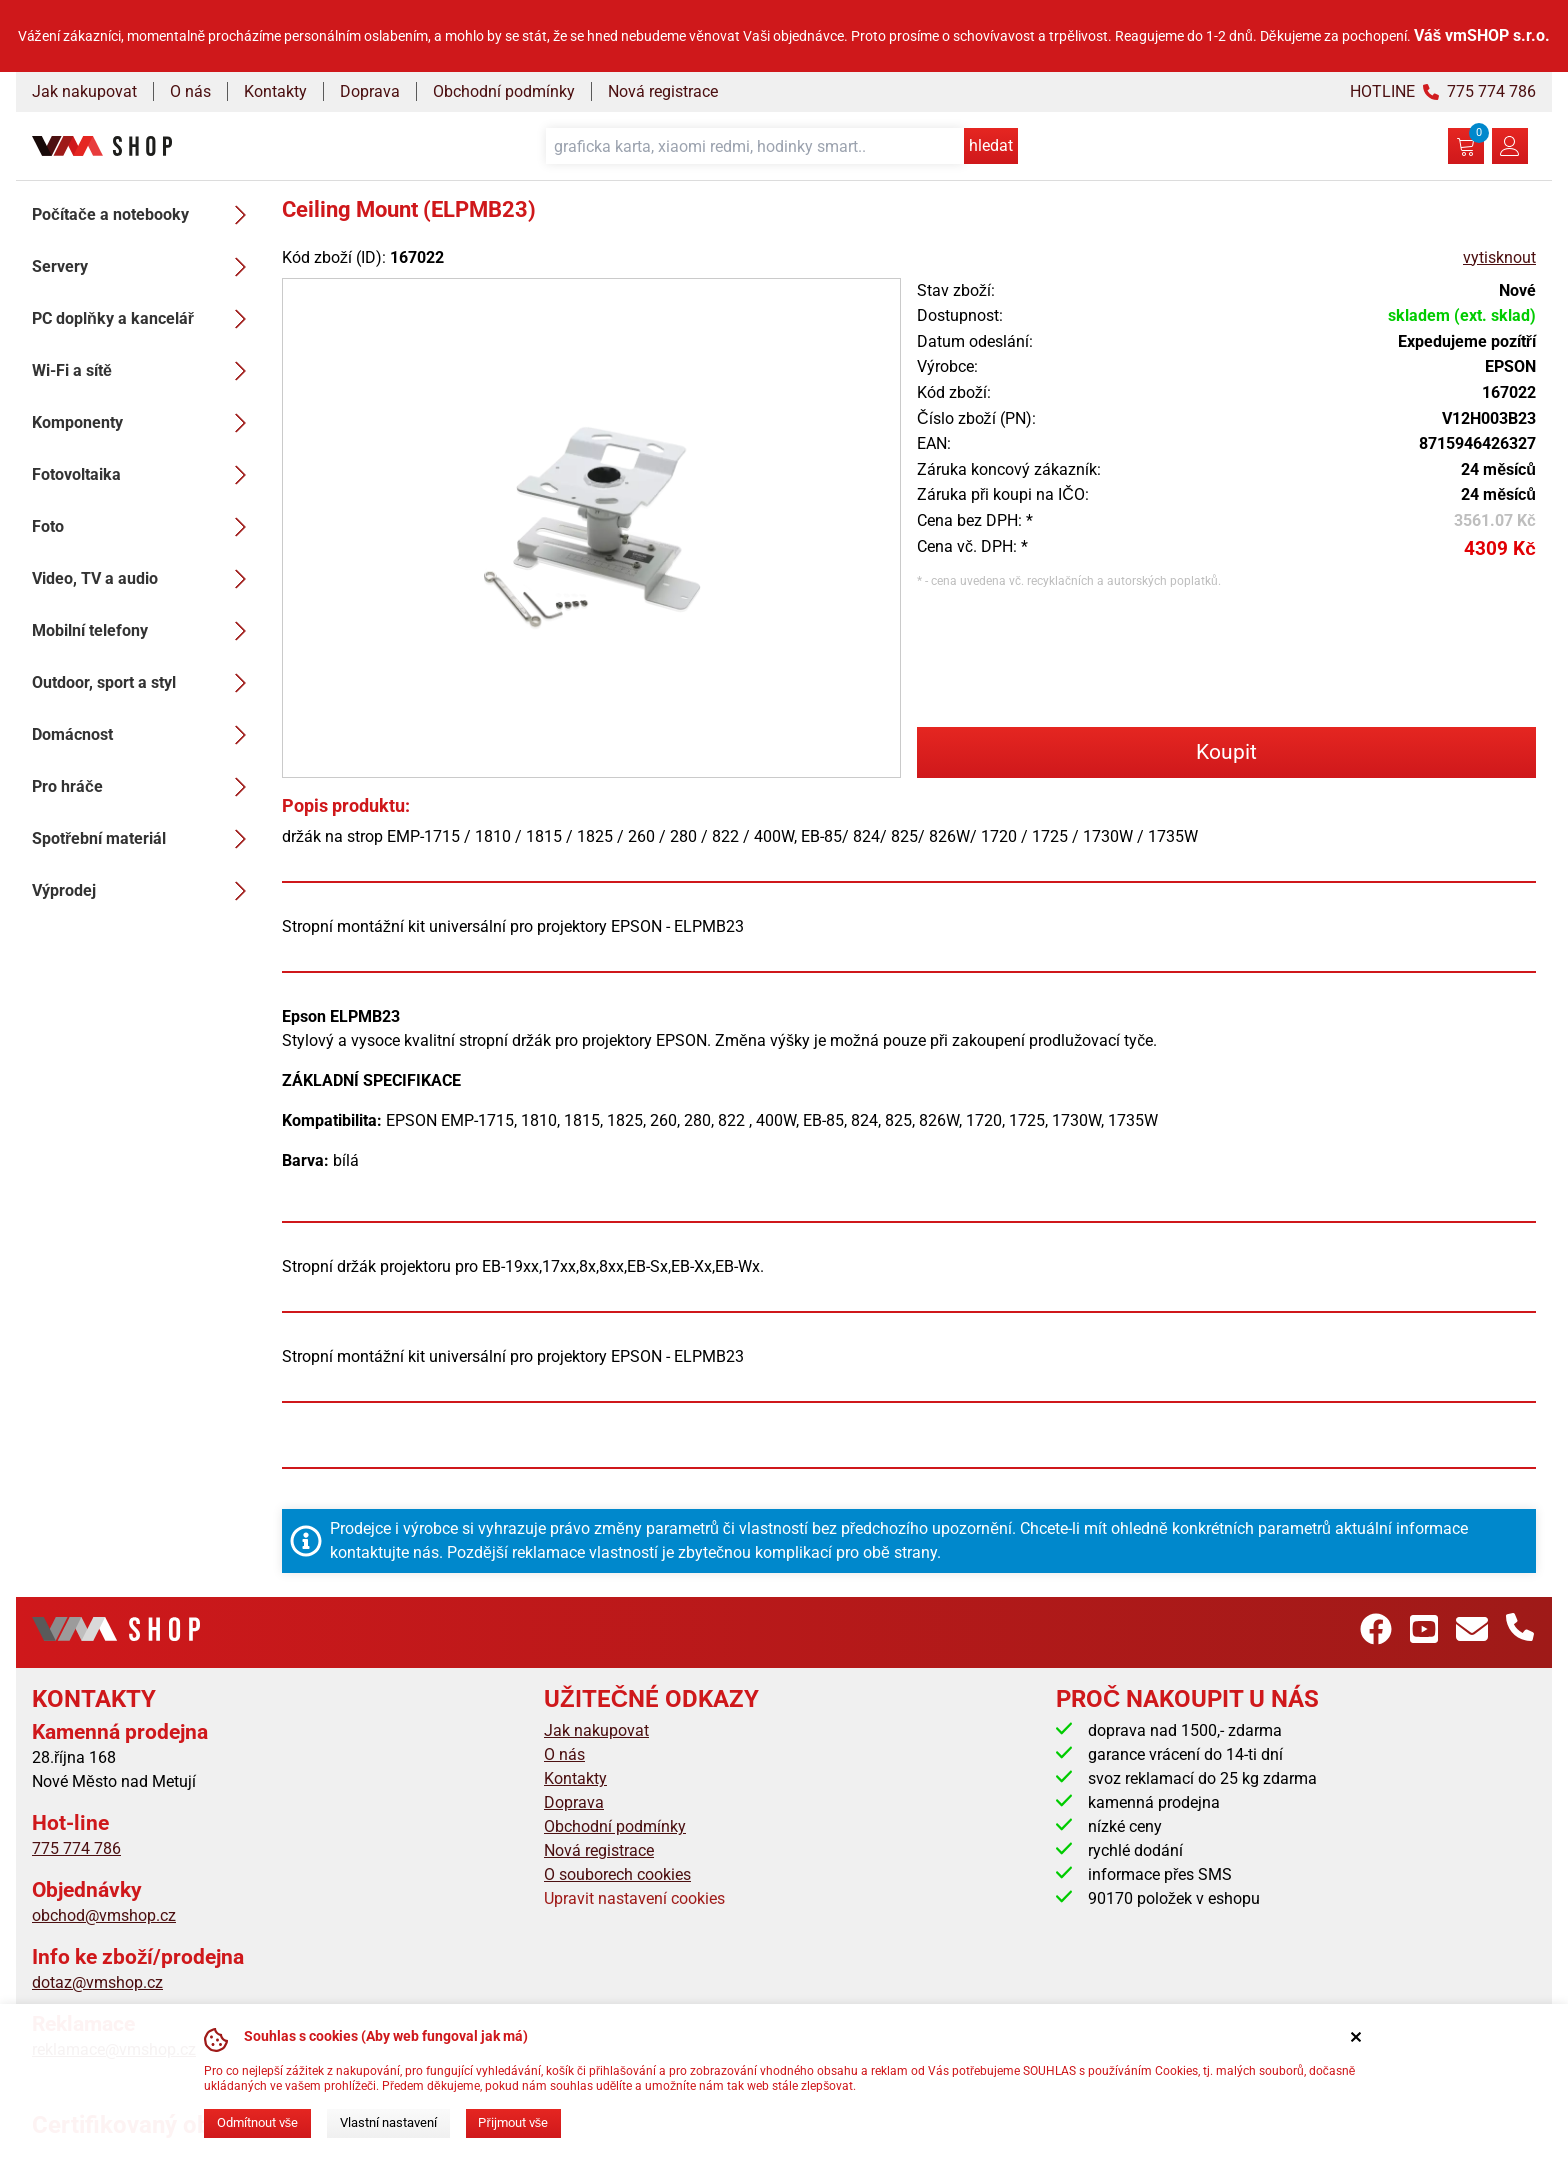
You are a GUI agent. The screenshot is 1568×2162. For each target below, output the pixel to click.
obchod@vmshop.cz (104, 1915)
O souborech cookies (617, 1874)
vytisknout (1499, 257)
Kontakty (275, 91)
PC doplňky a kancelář (145, 319)
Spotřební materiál (145, 839)
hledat (991, 145)
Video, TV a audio (145, 579)
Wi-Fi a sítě (145, 371)
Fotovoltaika (145, 475)
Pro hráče (145, 787)
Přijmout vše (513, 2122)
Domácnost (145, 735)
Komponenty (145, 423)
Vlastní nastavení (388, 2122)
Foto (145, 527)
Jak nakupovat (84, 91)
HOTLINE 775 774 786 (1443, 91)
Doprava (370, 91)
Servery (145, 267)
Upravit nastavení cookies (634, 1898)
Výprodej (145, 891)
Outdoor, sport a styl (145, 683)
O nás (190, 91)
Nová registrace (663, 91)
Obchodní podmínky (504, 91)
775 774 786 (76, 1848)
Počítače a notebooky (145, 215)
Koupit (1226, 752)
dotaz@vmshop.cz (97, 1982)
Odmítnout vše (257, 2122)
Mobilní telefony (145, 631)
